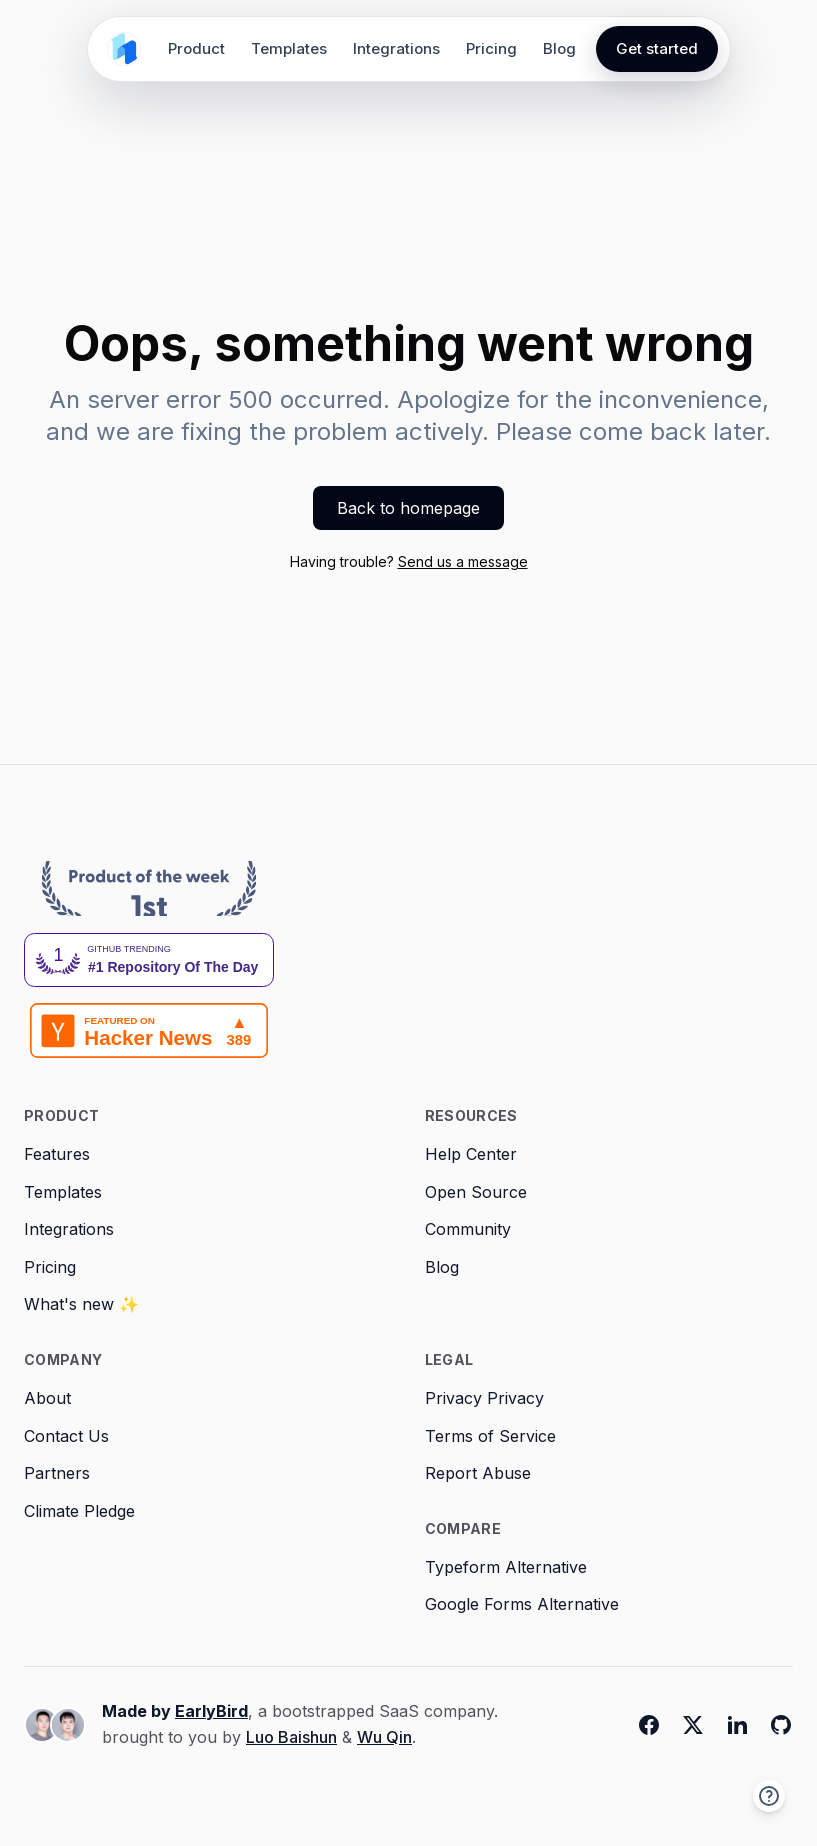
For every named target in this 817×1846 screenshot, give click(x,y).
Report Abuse (478, 1473)
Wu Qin (384, 1737)
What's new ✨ (81, 1304)
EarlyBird (211, 1711)
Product (196, 48)
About (47, 1398)
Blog (559, 48)
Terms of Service (490, 1436)
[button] (769, 1796)
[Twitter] (693, 1725)
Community (468, 1229)
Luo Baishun (291, 1737)
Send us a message (463, 561)
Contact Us (66, 1436)
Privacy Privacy (484, 1398)
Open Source (476, 1192)
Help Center (471, 1154)
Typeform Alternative (506, 1567)
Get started (657, 48)
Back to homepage (408, 508)
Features (57, 1154)
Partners (57, 1473)
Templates (289, 48)
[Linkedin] (737, 1725)
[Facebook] (649, 1725)
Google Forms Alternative (522, 1604)
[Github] (781, 1725)
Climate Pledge (79, 1511)
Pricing (491, 48)
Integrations (396, 48)
